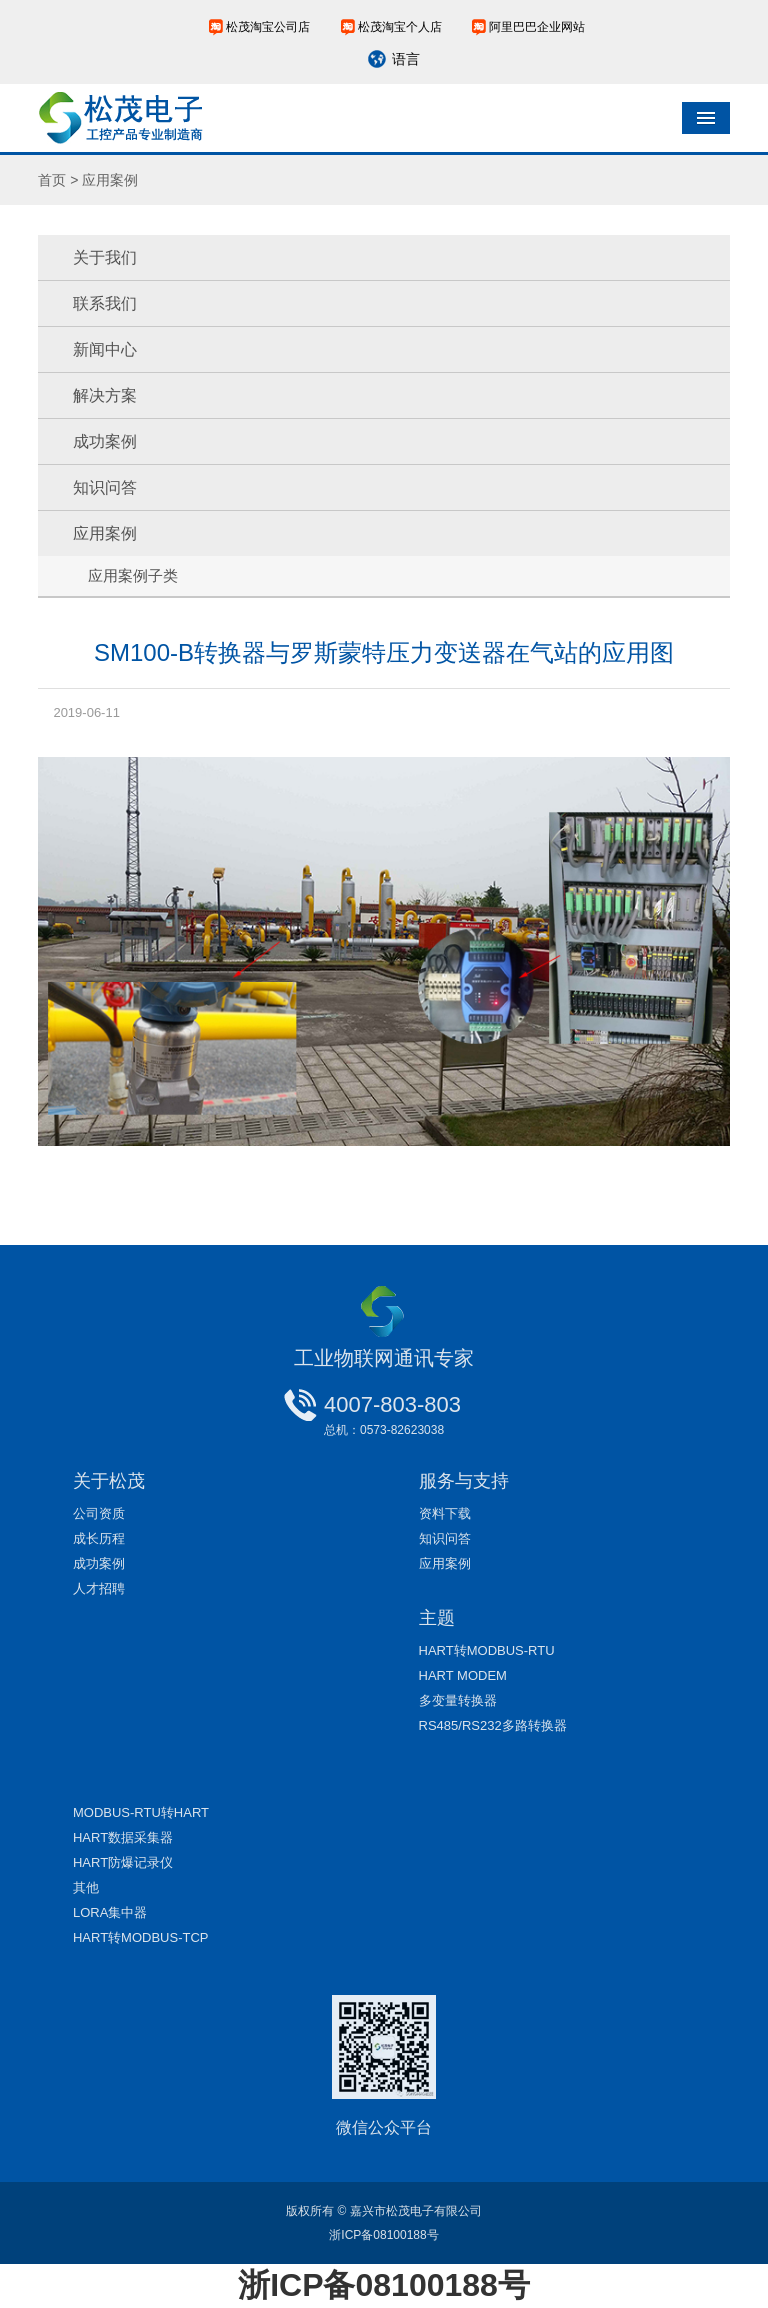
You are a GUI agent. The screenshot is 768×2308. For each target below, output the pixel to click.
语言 (406, 59)
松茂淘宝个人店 (400, 27)
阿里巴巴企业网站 (537, 27)
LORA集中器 (110, 1912)
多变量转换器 (458, 1700)
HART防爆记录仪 (123, 1862)
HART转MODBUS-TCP (141, 1937)
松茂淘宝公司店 (268, 27)
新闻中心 (105, 349)
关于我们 (105, 257)
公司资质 (99, 1513)
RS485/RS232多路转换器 (493, 1725)
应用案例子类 (133, 575)
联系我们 (105, 303)
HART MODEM (463, 1675)
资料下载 (445, 1513)
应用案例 (105, 533)
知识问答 (105, 487)
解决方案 (105, 395)
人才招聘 (99, 1588)
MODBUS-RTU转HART (141, 1812)
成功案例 (105, 441)
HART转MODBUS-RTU (487, 1650)
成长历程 (99, 1538)
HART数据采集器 (123, 1837)
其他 (86, 1887)
